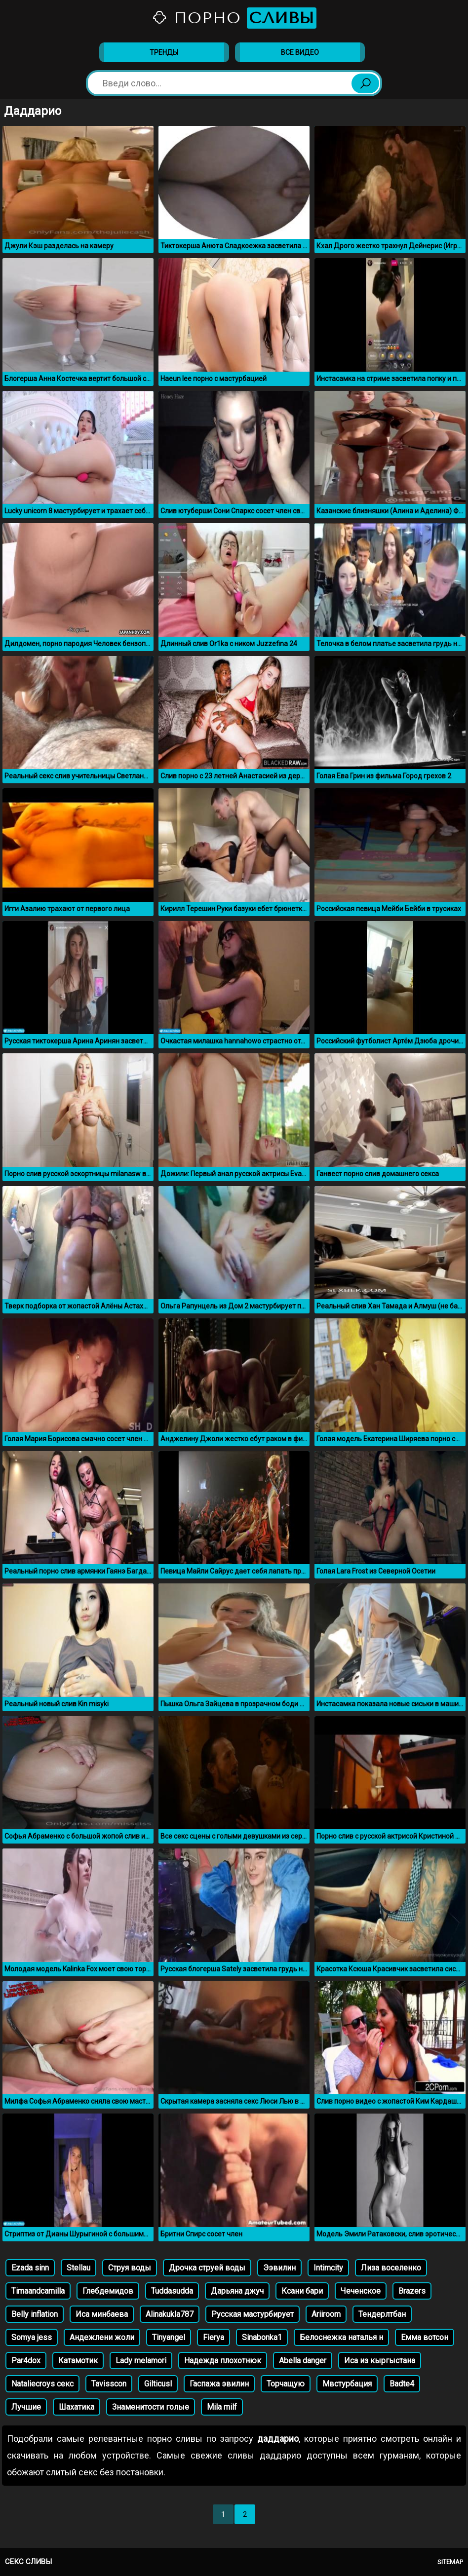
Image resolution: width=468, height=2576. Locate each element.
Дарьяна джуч (237, 2291)
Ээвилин (279, 2267)
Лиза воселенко (391, 2267)
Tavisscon (108, 2383)
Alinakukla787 (170, 2314)
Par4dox (25, 2360)
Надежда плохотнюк (222, 2360)
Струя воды (129, 2267)
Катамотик (78, 2360)
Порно (234, 18)
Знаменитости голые (150, 2407)
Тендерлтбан (382, 2314)
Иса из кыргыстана (379, 2360)
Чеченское (361, 2291)
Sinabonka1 (262, 2337)
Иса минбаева (102, 2314)
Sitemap (450, 2562)
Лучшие (26, 2407)
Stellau (78, 2267)
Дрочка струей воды (207, 2267)
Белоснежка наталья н (341, 2337)
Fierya (213, 2337)
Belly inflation (34, 2314)
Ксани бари (302, 2291)
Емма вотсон (424, 2337)
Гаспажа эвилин (219, 2383)
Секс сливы (28, 2561)
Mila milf (222, 2407)
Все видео (300, 52)
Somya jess (31, 2337)
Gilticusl (158, 2383)
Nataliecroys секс (42, 2383)
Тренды (164, 52)
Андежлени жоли (102, 2337)
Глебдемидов (107, 2291)
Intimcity (328, 2267)
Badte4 (402, 2383)
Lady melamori (141, 2360)
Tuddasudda (172, 2291)
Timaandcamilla (38, 2291)
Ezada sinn (30, 2267)
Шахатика (76, 2407)
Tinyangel (168, 2337)
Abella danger (302, 2360)
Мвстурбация (347, 2383)
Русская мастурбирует (252, 2314)
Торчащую (286, 2383)
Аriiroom (326, 2314)
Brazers (412, 2291)
